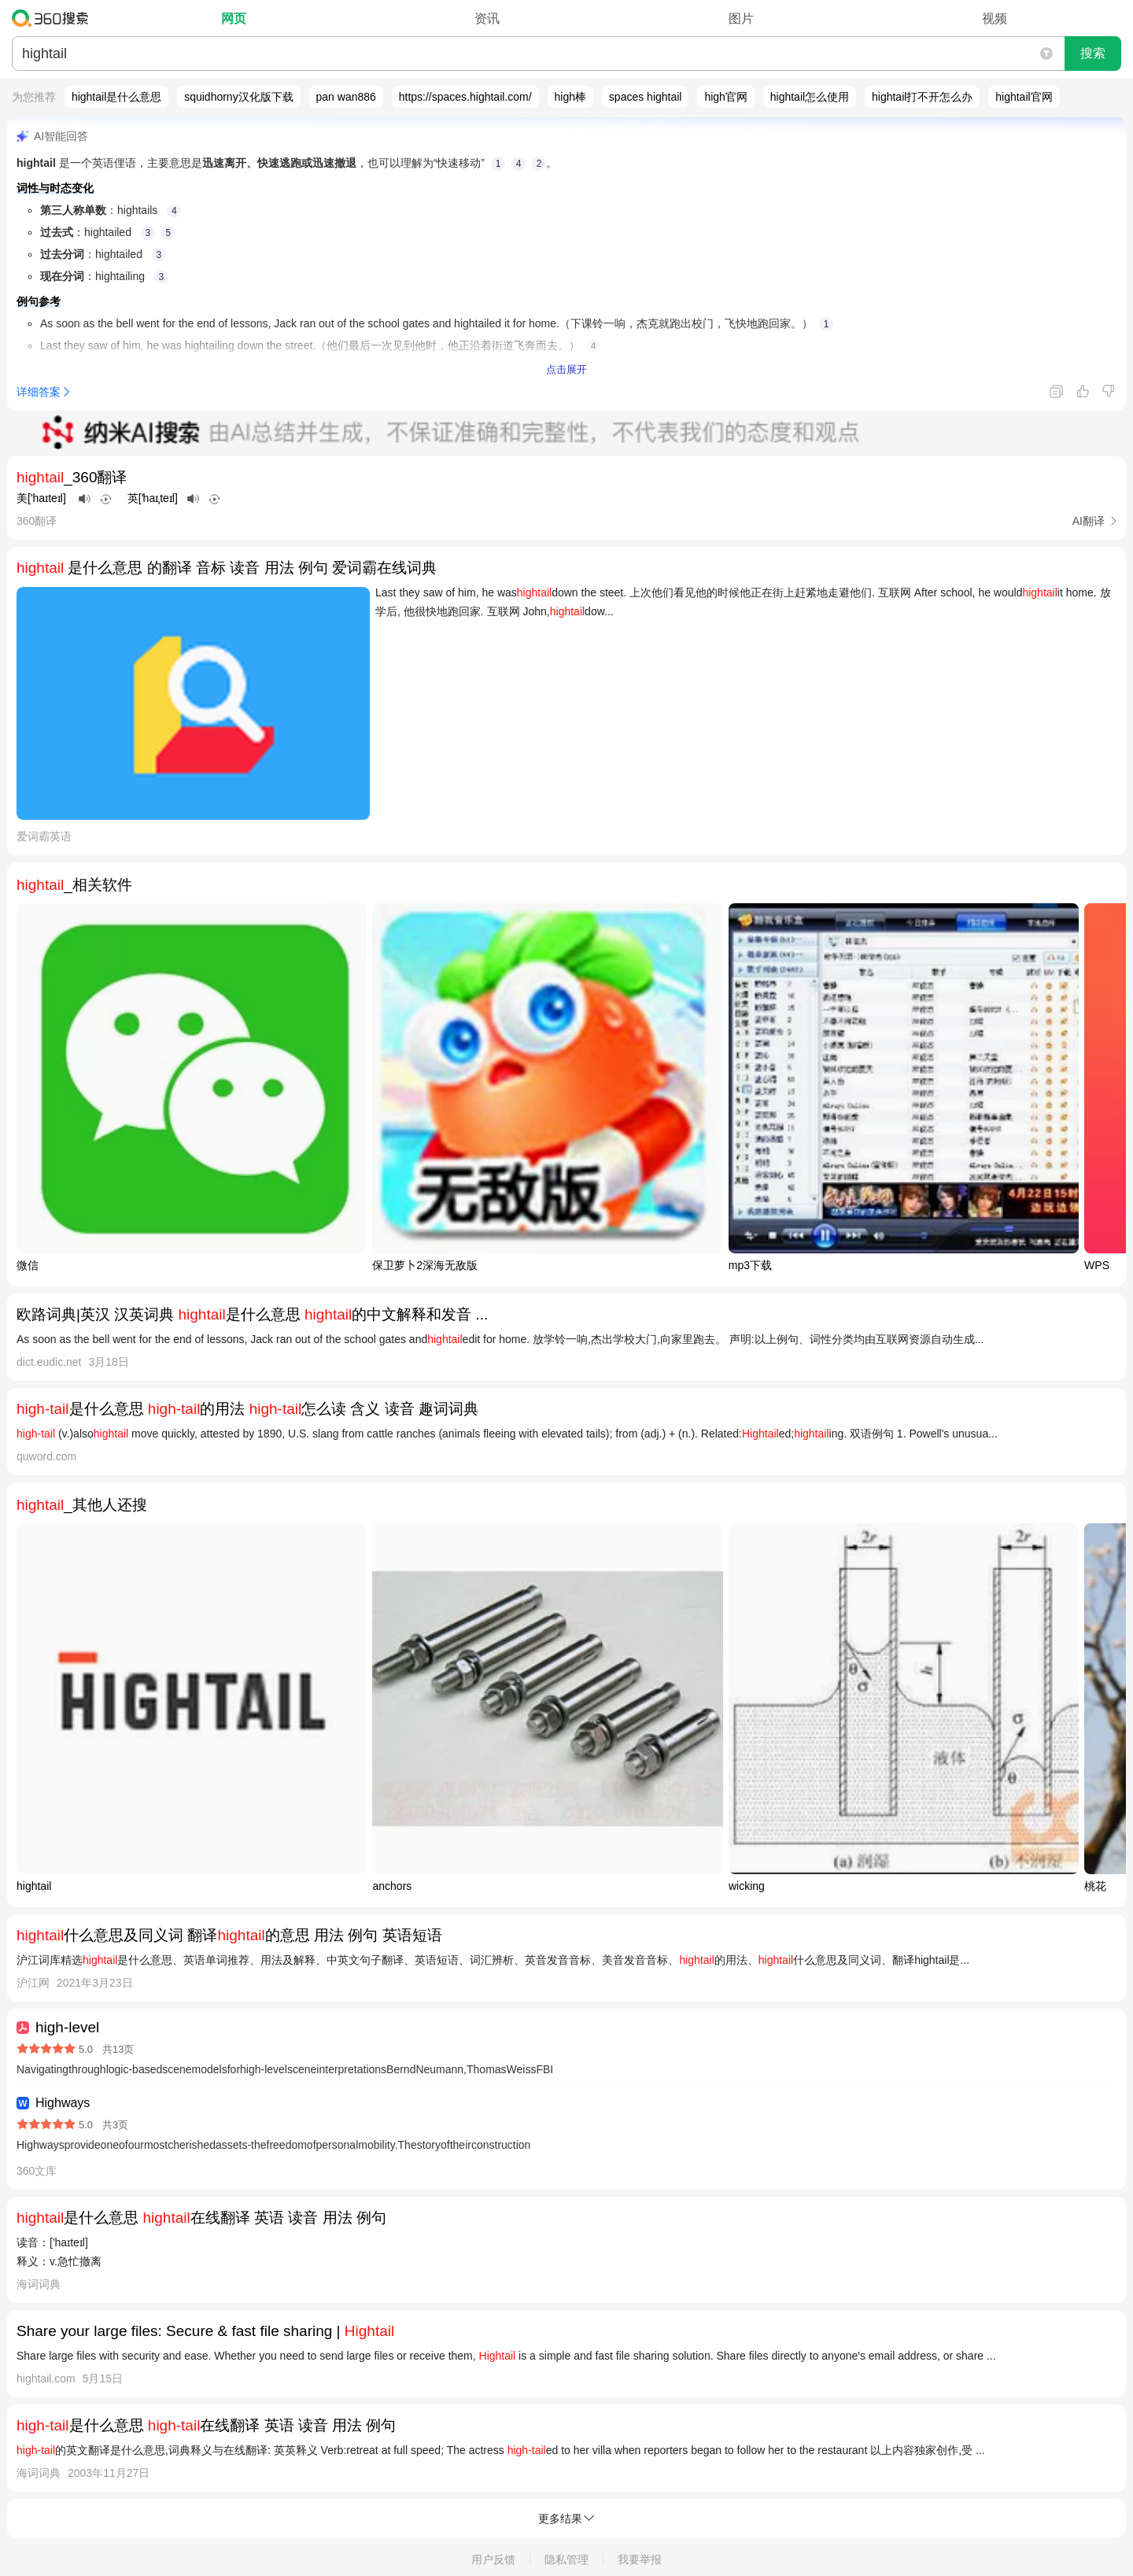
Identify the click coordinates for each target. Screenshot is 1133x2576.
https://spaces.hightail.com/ (465, 96)
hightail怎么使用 (809, 96)
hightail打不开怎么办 (922, 96)
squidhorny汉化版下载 (238, 96)
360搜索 (54, 18)
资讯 (487, 18)
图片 (741, 18)
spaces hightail (645, 96)
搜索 (1092, 53)
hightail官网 (1023, 96)
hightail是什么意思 (116, 96)
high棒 (570, 96)
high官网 (725, 96)
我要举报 (640, 2559)
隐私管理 (566, 2559)
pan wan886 (346, 96)
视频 (994, 18)
